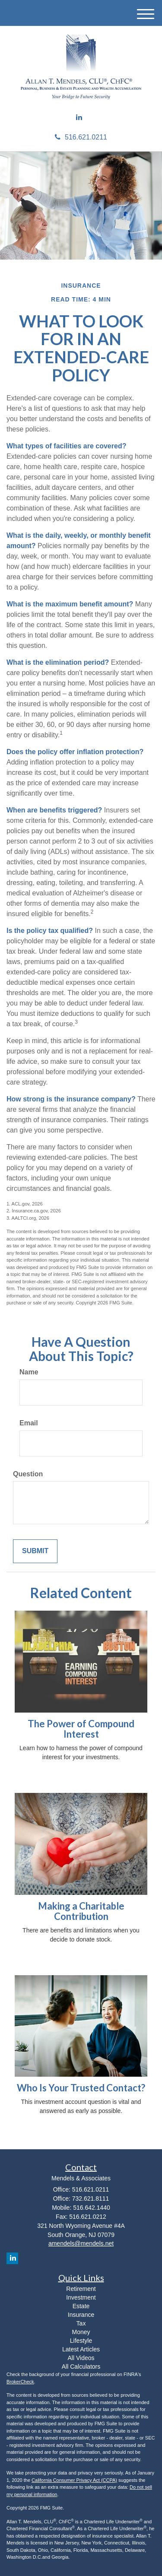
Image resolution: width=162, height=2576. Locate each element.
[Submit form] (35, 1551)
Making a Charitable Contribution (81, 1911)
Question (28, 1474)
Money (81, 2332)
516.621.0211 (81, 137)
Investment (80, 2297)
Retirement (80, 2288)
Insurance (81, 2314)
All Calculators (81, 2366)
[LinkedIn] (79, 118)
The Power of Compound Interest (81, 1729)
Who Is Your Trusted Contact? (81, 2088)
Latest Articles (81, 2349)
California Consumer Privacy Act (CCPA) (74, 2480)
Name (28, 1372)
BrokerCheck (20, 2381)
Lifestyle (81, 2340)
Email (28, 1423)
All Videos (80, 2357)
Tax (81, 2323)
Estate (81, 2306)
